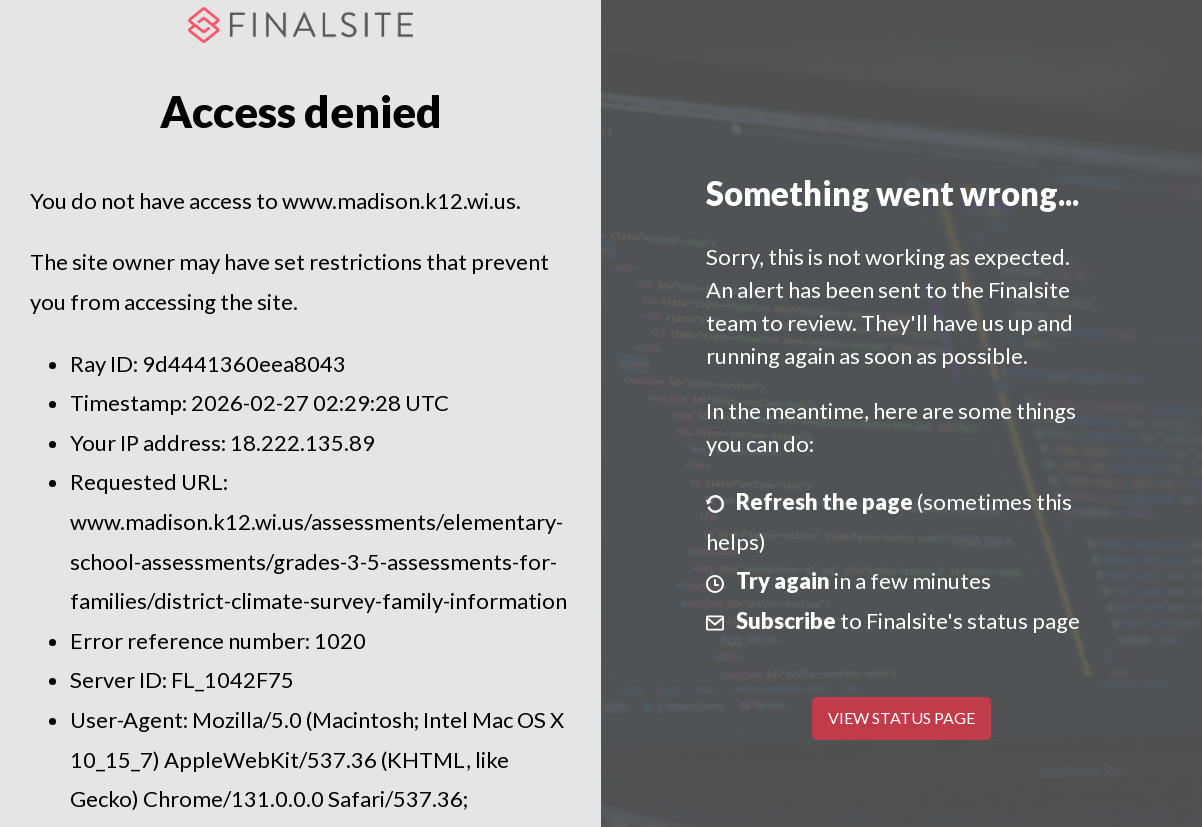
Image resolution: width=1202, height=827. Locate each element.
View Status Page (901, 717)
